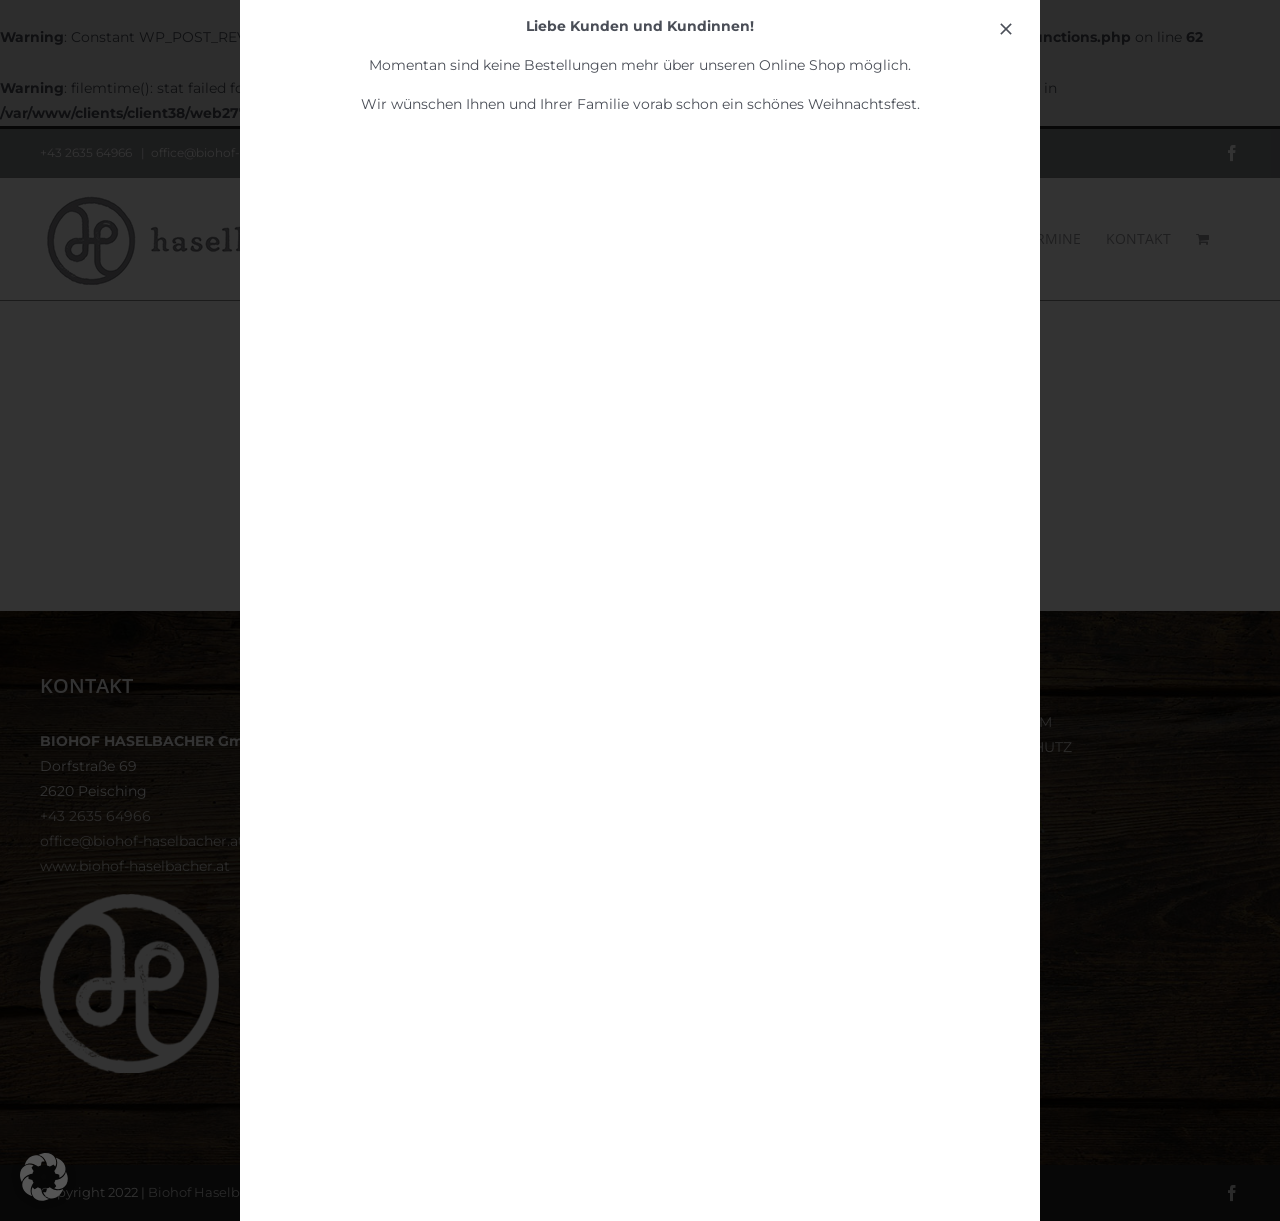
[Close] (1006, 29)
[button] (44, 1177)
